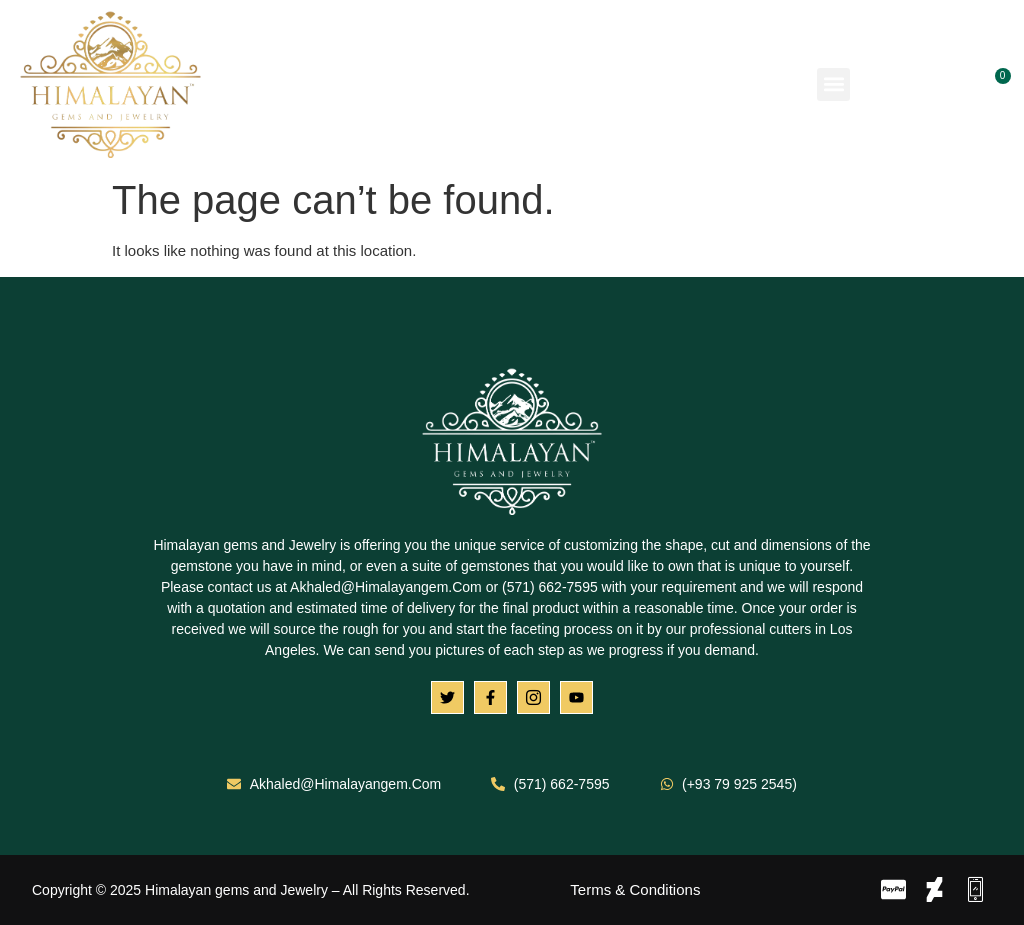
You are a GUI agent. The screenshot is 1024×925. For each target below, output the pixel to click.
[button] (833, 84)
